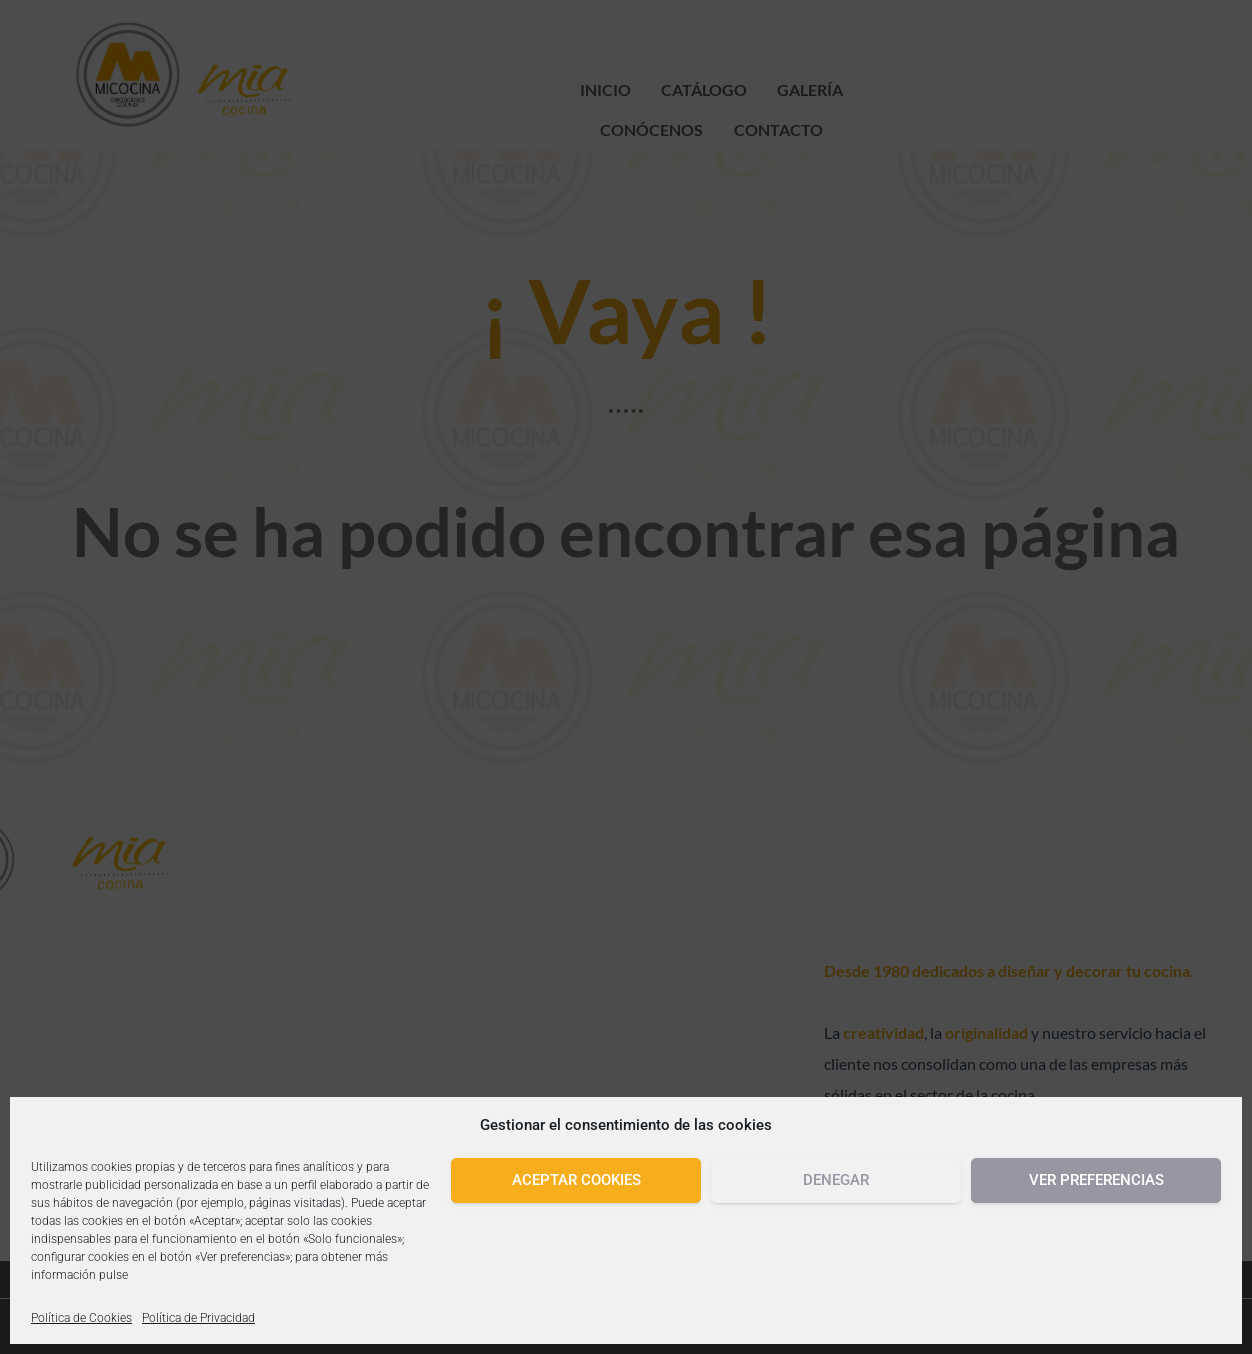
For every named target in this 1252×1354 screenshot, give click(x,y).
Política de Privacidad (198, 1318)
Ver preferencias (1096, 1180)
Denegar (836, 1180)
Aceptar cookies (576, 1180)
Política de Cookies (81, 1318)
